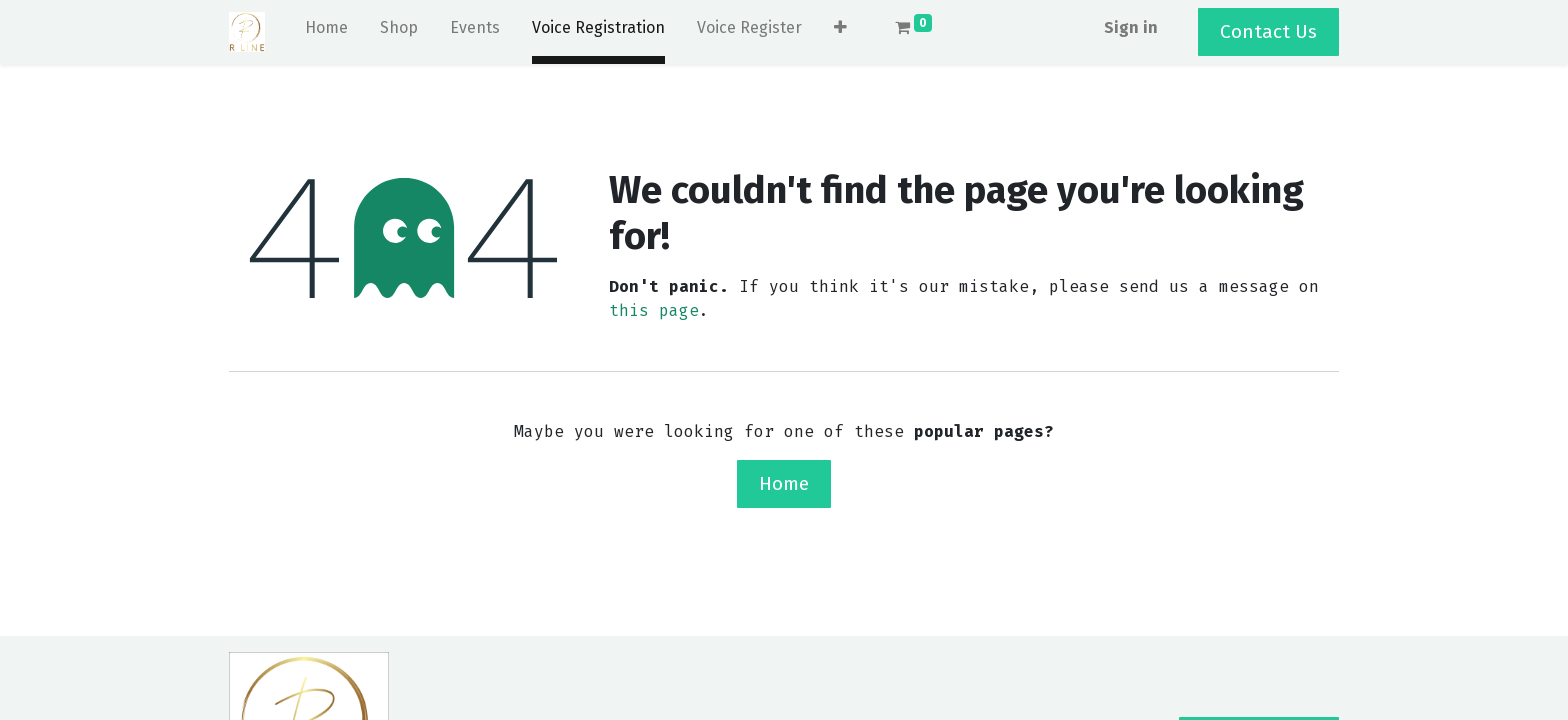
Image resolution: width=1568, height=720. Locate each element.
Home (784, 483)
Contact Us (1268, 31)
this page (654, 310)
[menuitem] (326, 32)
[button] (840, 32)
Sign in (1131, 27)
